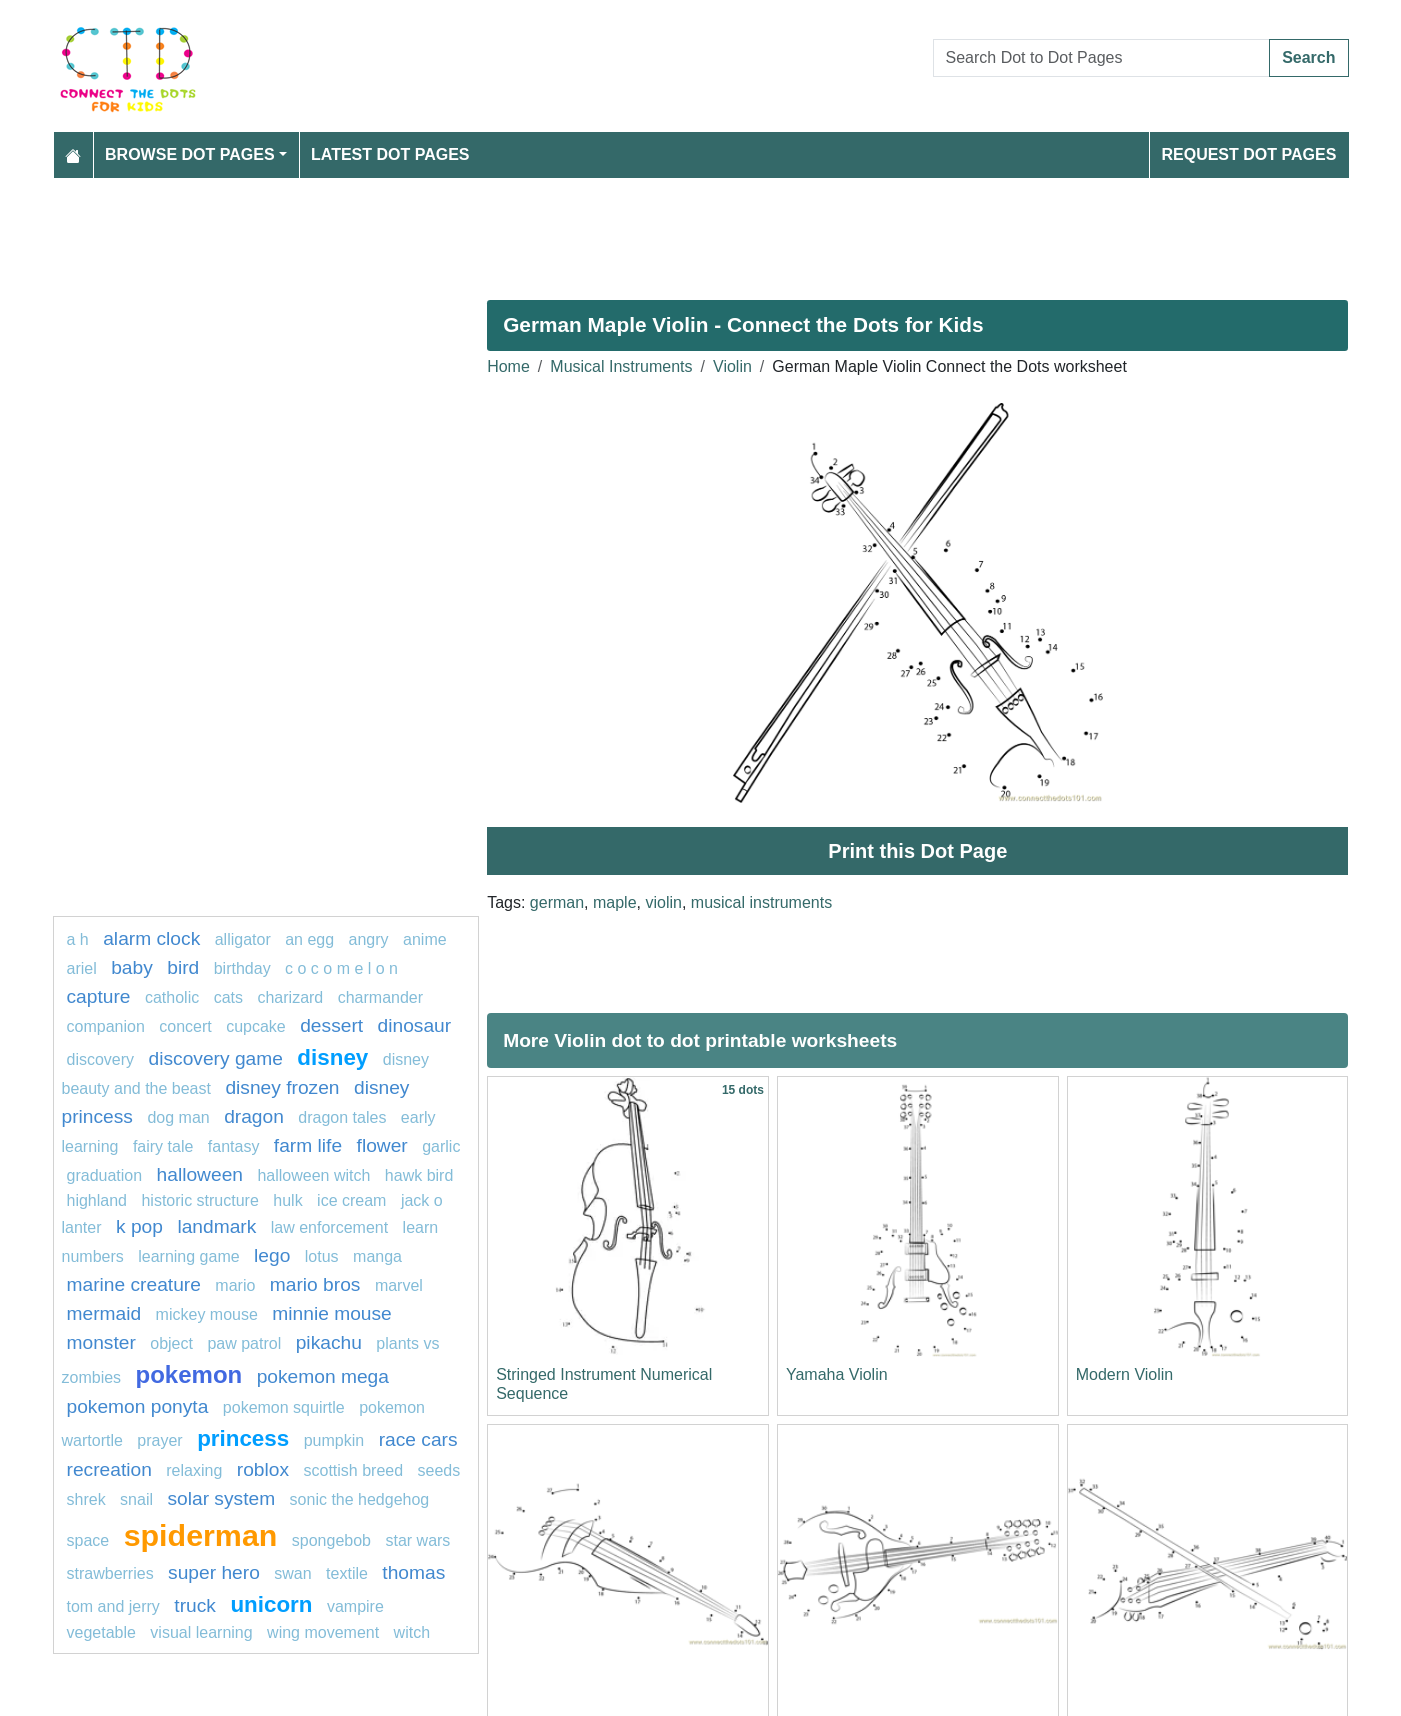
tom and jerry (113, 1606)
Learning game (188, 1256)
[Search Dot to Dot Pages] (1102, 58)
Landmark (216, 1226)
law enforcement (329, 1227)
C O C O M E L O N (341, 968)
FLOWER (382, 1145)
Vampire (355, 1606)
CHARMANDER (380, 997)
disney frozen (282, 1087)
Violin (732, 366)
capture (99, 996)
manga (377, 1256)
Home (508, 366)
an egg (309, 939)
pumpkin (334, 1440)
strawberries (110, 1573)
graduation (105, 1175)
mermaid (104, 1313)
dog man (178, 1117)
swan (292, 1573)
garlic (441, 1146)
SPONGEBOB (331, 1540)
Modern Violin (1125, 1374)
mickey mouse (207, 1314)
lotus (322, 1256)
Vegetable (101, 1632)
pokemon (189, 1374)
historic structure (199, 1200)
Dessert (331, 1025)
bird (183, 967)
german (557, 902)
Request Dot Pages (1248, 154)
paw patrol (244, 1343)
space (88, 1540)
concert (185, 1026)
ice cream (351, 1200)
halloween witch (313, 1175)
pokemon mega (323, 1376)
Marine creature (134, 1284)
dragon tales (342, 1117)
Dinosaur (415, 1025)
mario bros (315, 1284)
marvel (399, 1285)
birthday (244, 968)
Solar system (221, 1498)
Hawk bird (419, 1175)
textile (347, 1573)
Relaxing (194, 1470)
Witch (412, 1632)
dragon (254, 1116)
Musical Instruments (621, 366)
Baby (132, 967)
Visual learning (201, 1632)
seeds (439, 1470)
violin (663, 902)
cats (228, 997)
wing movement (323, 1632)
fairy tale (163, 1146)
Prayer (159, 1440)
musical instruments (761, 902)
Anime (425, 939)
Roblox (263, 1469)
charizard (290, 997)
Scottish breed (353, 1470)
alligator (243, 939)
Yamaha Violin (837, 1374)
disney (332, 1057)
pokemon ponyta (138, 1406)
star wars (417, 1540)
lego (272, 1255)
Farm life (308, 1145)
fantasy (234, 1146)
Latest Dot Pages (390, 154)
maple (615, 902)
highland (97, 1200)
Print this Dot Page (917, 851)
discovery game (216, 1058)
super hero (214, 1572)
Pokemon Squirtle (284, 1407)
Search (1308, 57)
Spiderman (201, 1535)
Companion (106, 1026)
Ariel (82, 968)
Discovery (101, 1059)
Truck (195, 1605)
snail (136, 1499)
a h (78, 939)
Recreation (109, 1469)
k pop (139, 1226)
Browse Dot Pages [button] (190, 154)
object (171, 1343)
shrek (86, 1499)
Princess (243, 1438)
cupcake (256, 1026)
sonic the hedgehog (360, 1499)
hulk (287, 1200)
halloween (200, 1174)
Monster (101, 1342)
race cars (418, 1439)
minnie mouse (331, 1313)
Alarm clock (151, 938)
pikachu (329, 1342)
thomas (413, 1572)
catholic (172, 997)
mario (235, 1285)
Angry (369, 939)
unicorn (271, 1604)
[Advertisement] (653, 231)
